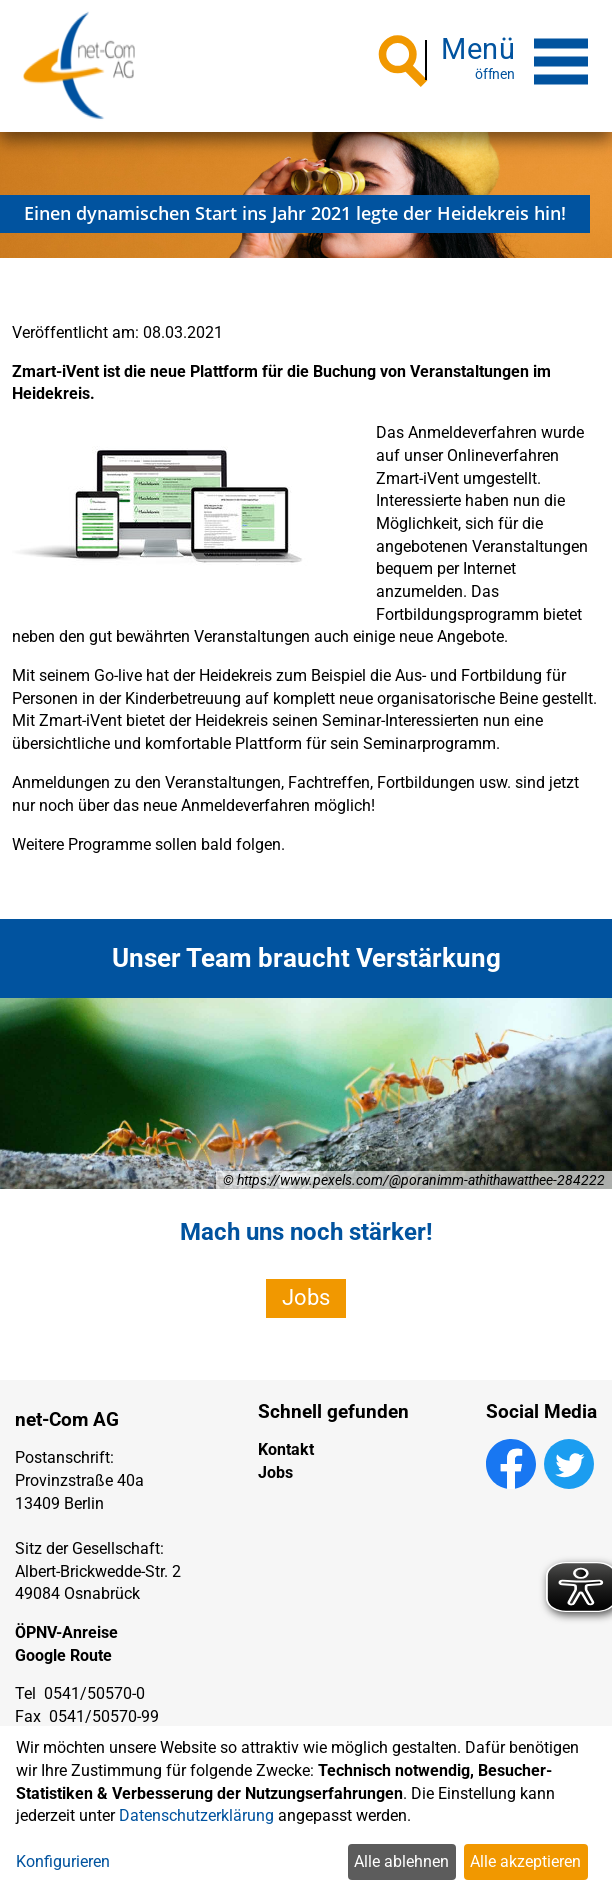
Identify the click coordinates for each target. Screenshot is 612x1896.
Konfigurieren (63, 1861)
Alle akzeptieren (525, 1861)
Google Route (63, 1655)
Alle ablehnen (401, 1861)
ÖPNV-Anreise (66, 1632)
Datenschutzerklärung (196, 1815)
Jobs (306, 1297)
